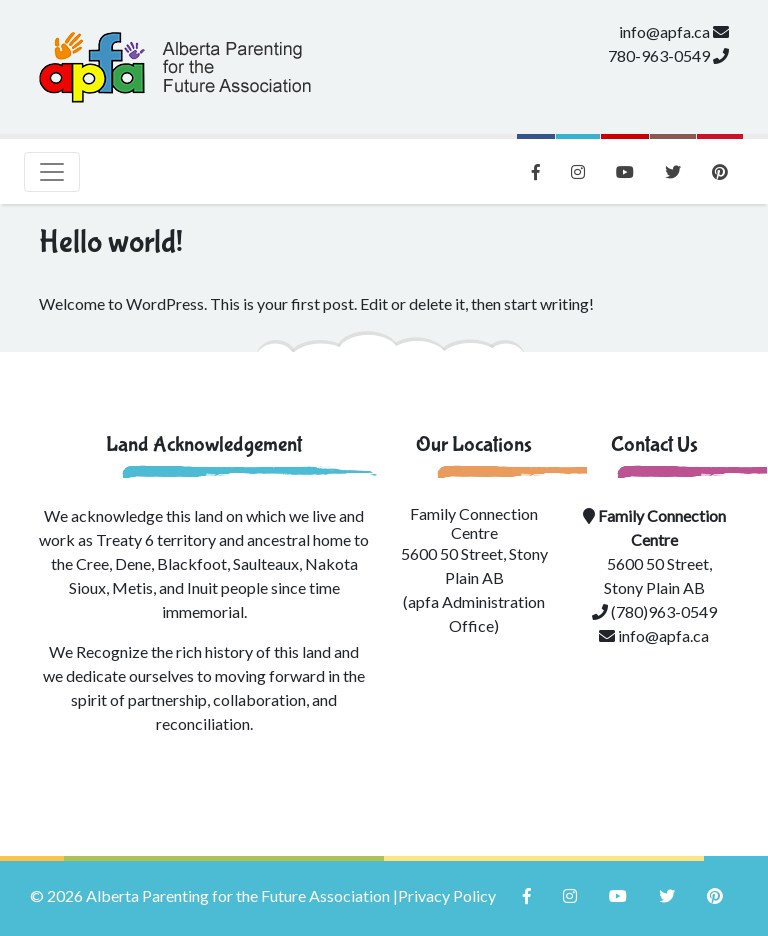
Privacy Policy (447, 895)
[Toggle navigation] (52, 172)
